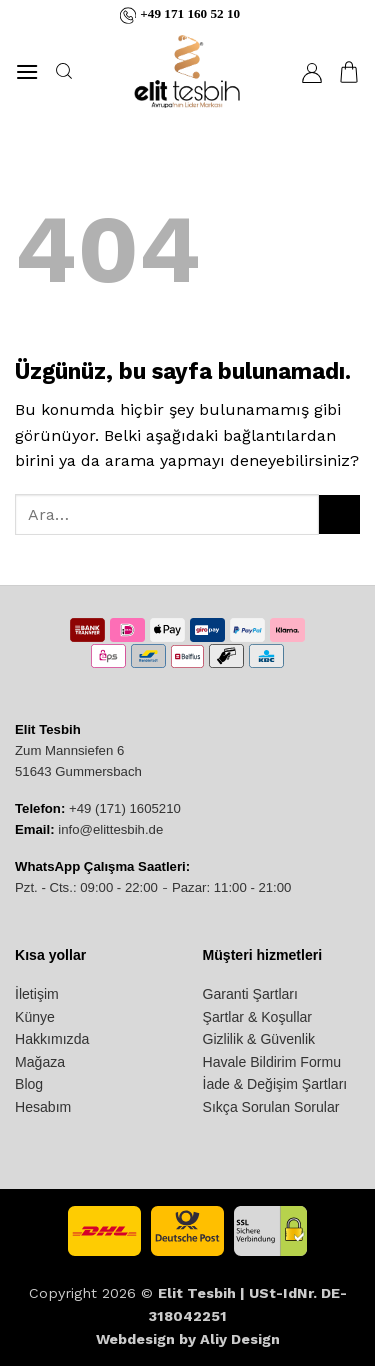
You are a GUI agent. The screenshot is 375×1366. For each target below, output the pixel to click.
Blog (29, 1084)
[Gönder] (339, 514)
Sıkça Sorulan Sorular (271, 1107)
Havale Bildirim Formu (272, 1062)
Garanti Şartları (250, 994)
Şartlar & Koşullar (258, 1017)
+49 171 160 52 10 (190, 14)
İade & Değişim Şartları (275, 1084)
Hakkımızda (52, 1039)
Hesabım (43, 1107)
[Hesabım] (312, 72)
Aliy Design (240, 1339)
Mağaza (40, 1062)
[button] (27, 71)
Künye (35, 1017)
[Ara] (63, 71)
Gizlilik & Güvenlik (259, 1039)
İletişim (37, 994)
